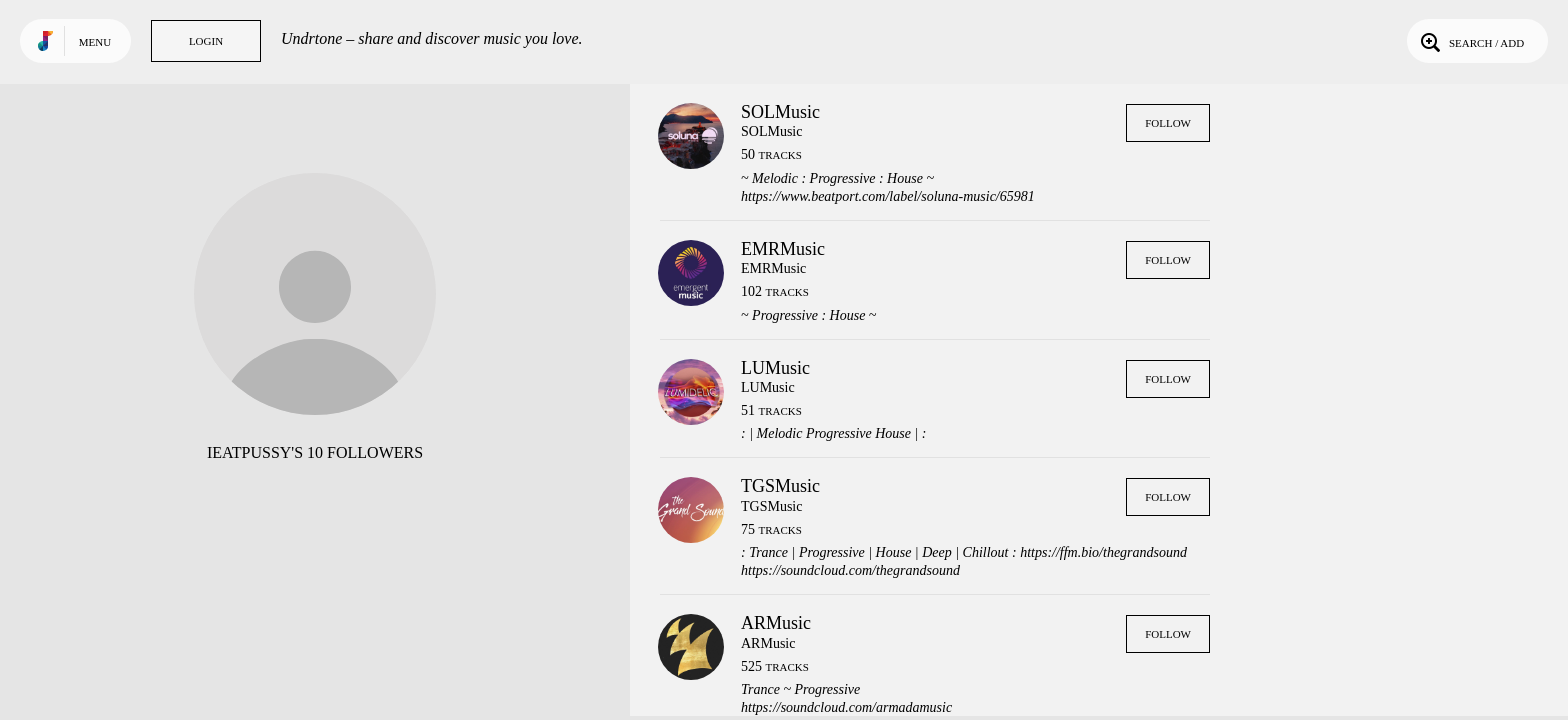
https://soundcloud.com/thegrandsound (850, 570)
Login (206, 41)
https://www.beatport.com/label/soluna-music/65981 (888, 196)
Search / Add (1470, 41)
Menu (95, 42)
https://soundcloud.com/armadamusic (846, 707)
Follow (1168, 123)
